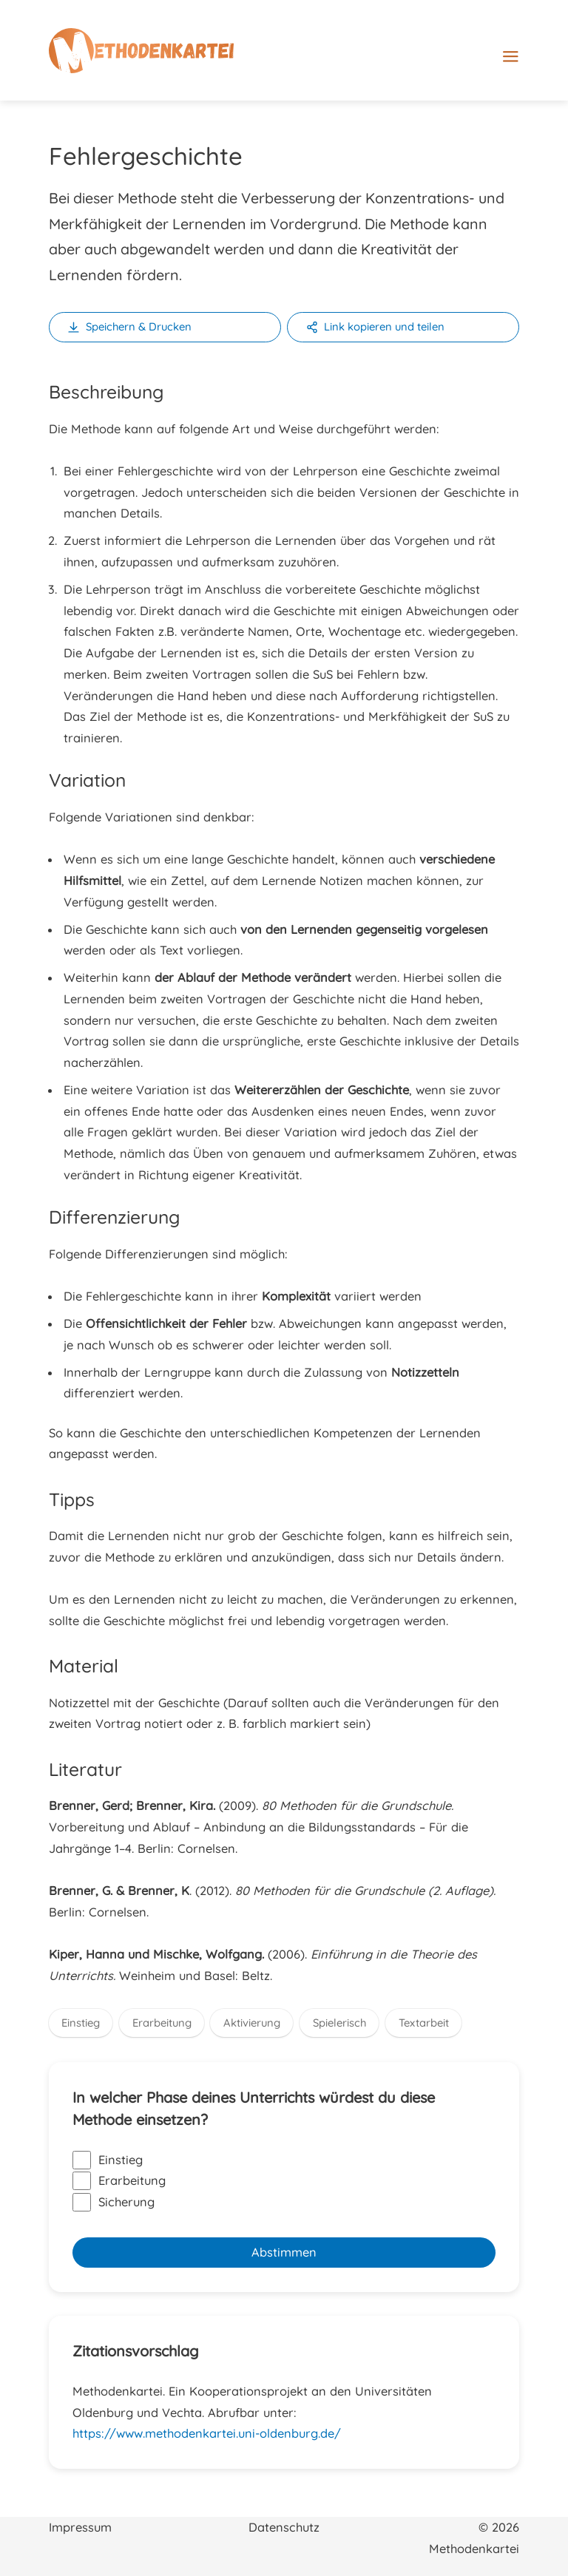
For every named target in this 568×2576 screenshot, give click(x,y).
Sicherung (113, 2202)
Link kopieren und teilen (384, 326)
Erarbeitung (162, 2023)
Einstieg (80, 2023)
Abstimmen (284, 2252)
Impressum (80, 2527)
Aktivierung (251, 2023)
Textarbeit (424, 2023)
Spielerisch (339, 2023)
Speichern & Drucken (139, 326)
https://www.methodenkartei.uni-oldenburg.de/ (206, 2433)
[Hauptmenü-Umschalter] (534, 56)
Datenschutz (284, 2527)
